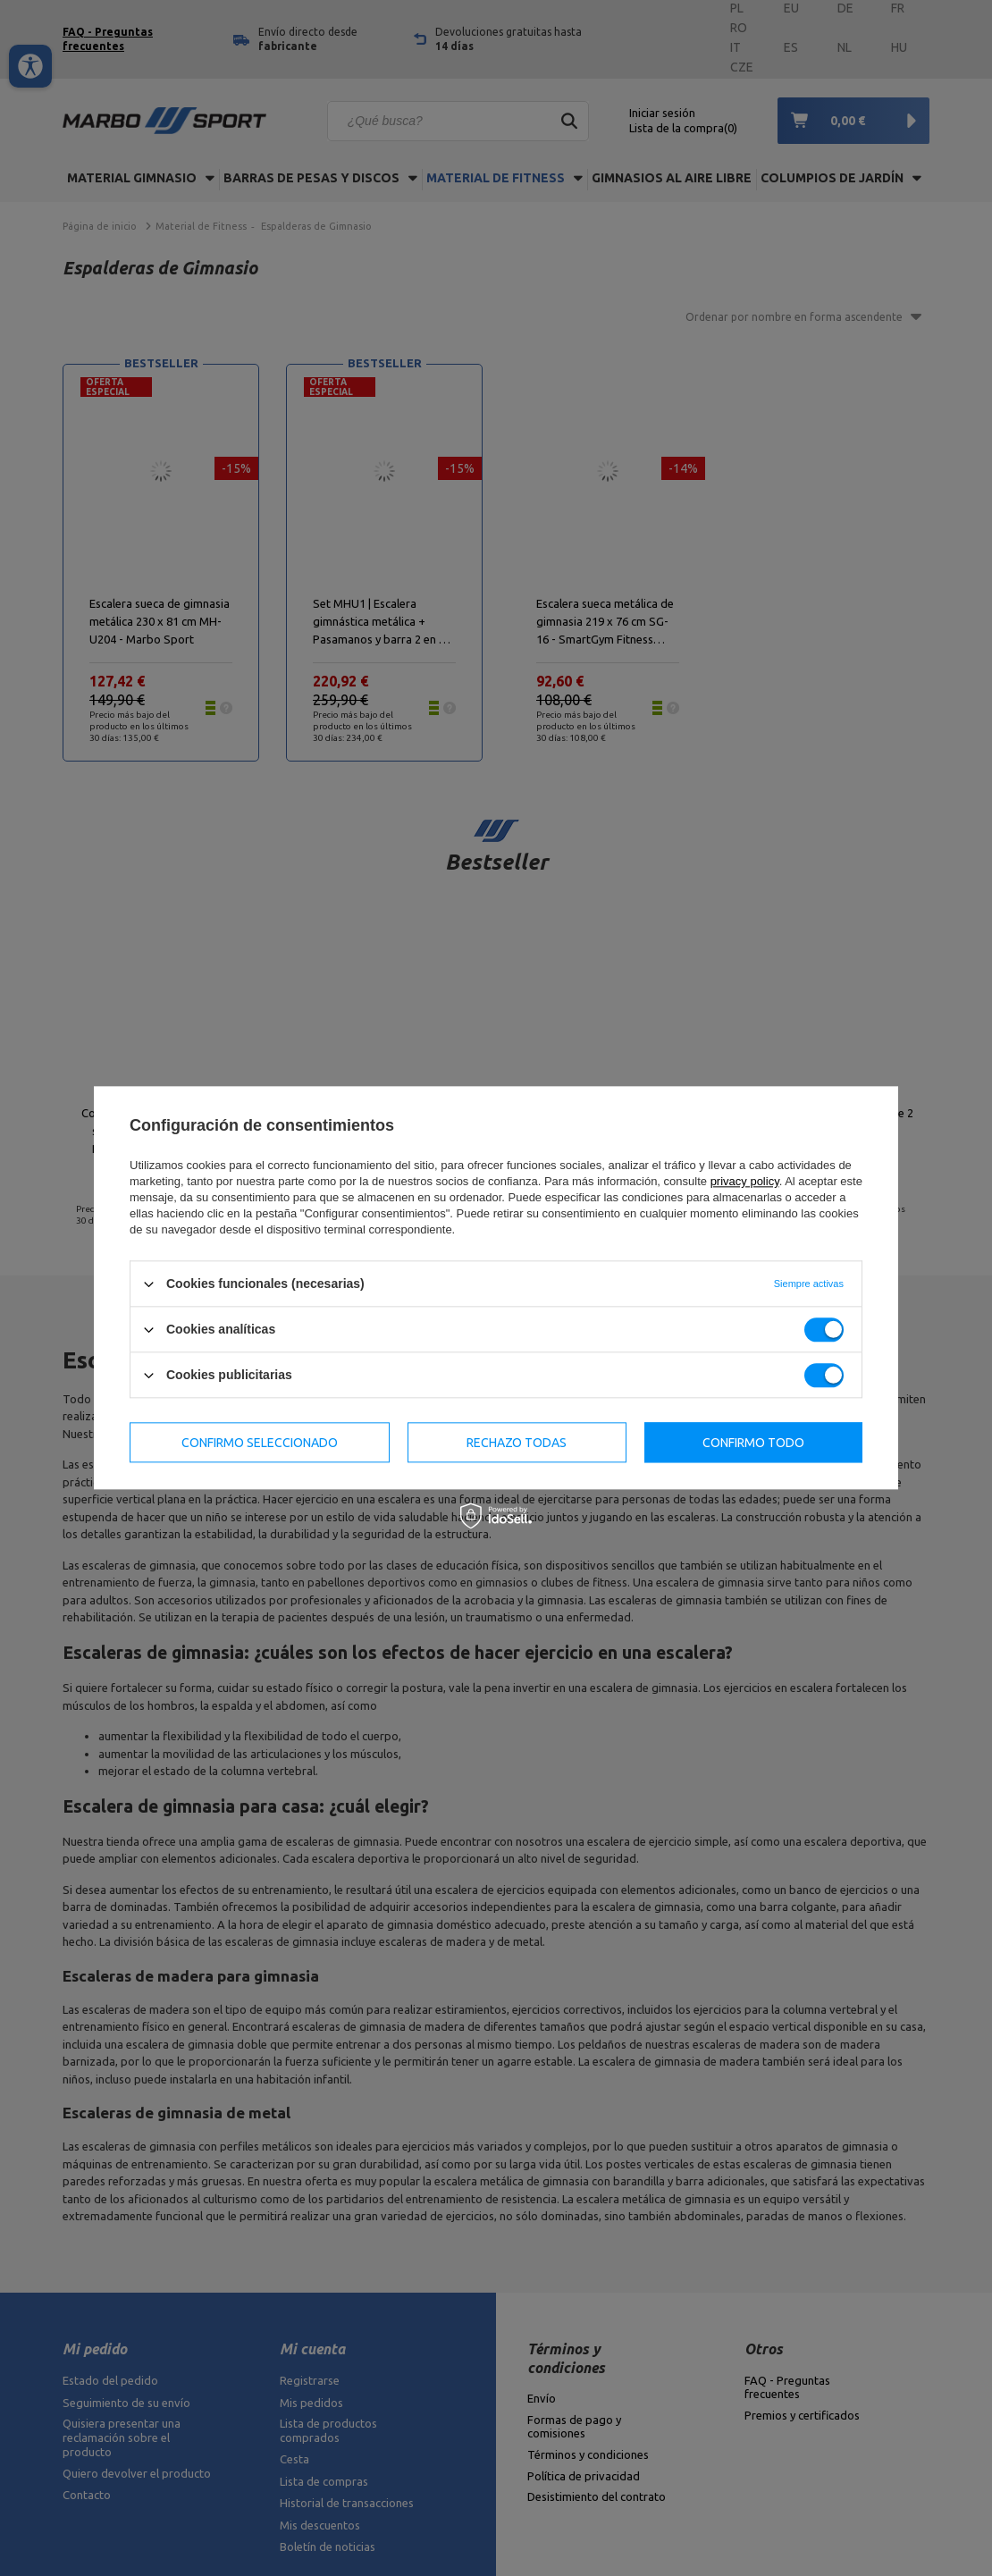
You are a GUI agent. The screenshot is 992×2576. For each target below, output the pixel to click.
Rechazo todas (517, 1442)
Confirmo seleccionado (259, 1442)
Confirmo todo (753, 1442)
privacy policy (744, 1181)
